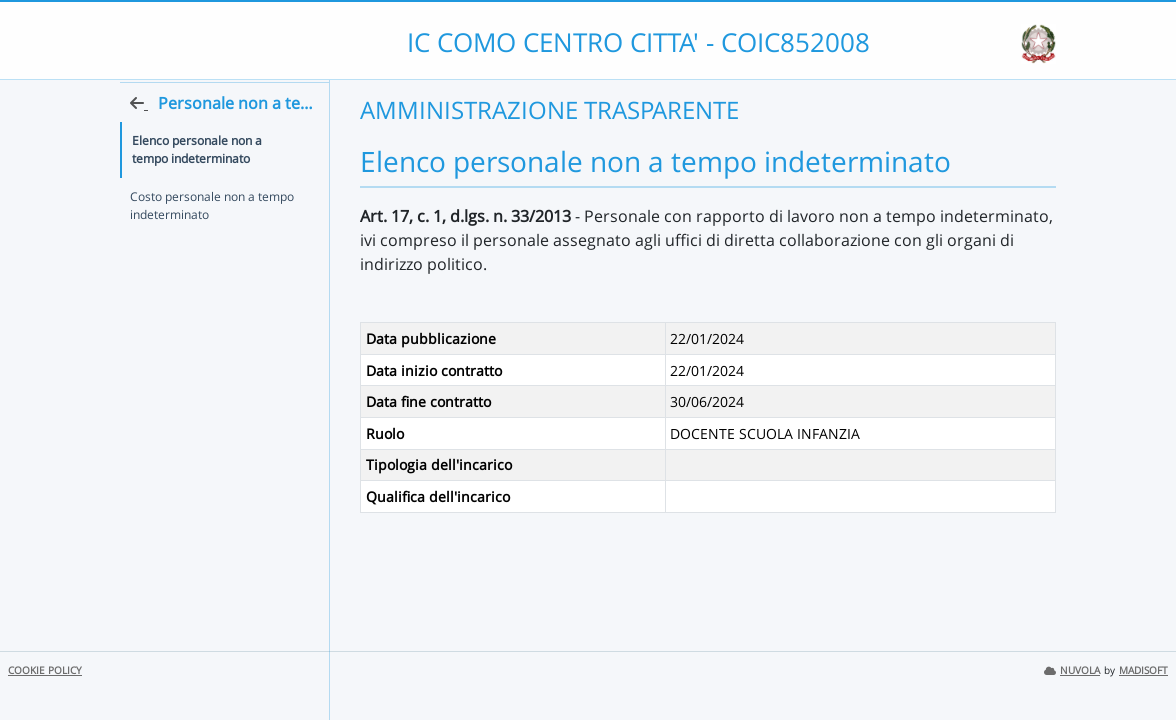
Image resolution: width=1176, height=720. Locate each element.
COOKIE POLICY (45, 670)
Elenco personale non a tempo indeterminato (216, 187)
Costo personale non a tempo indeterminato (212, 243)
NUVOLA (1072, 670)
